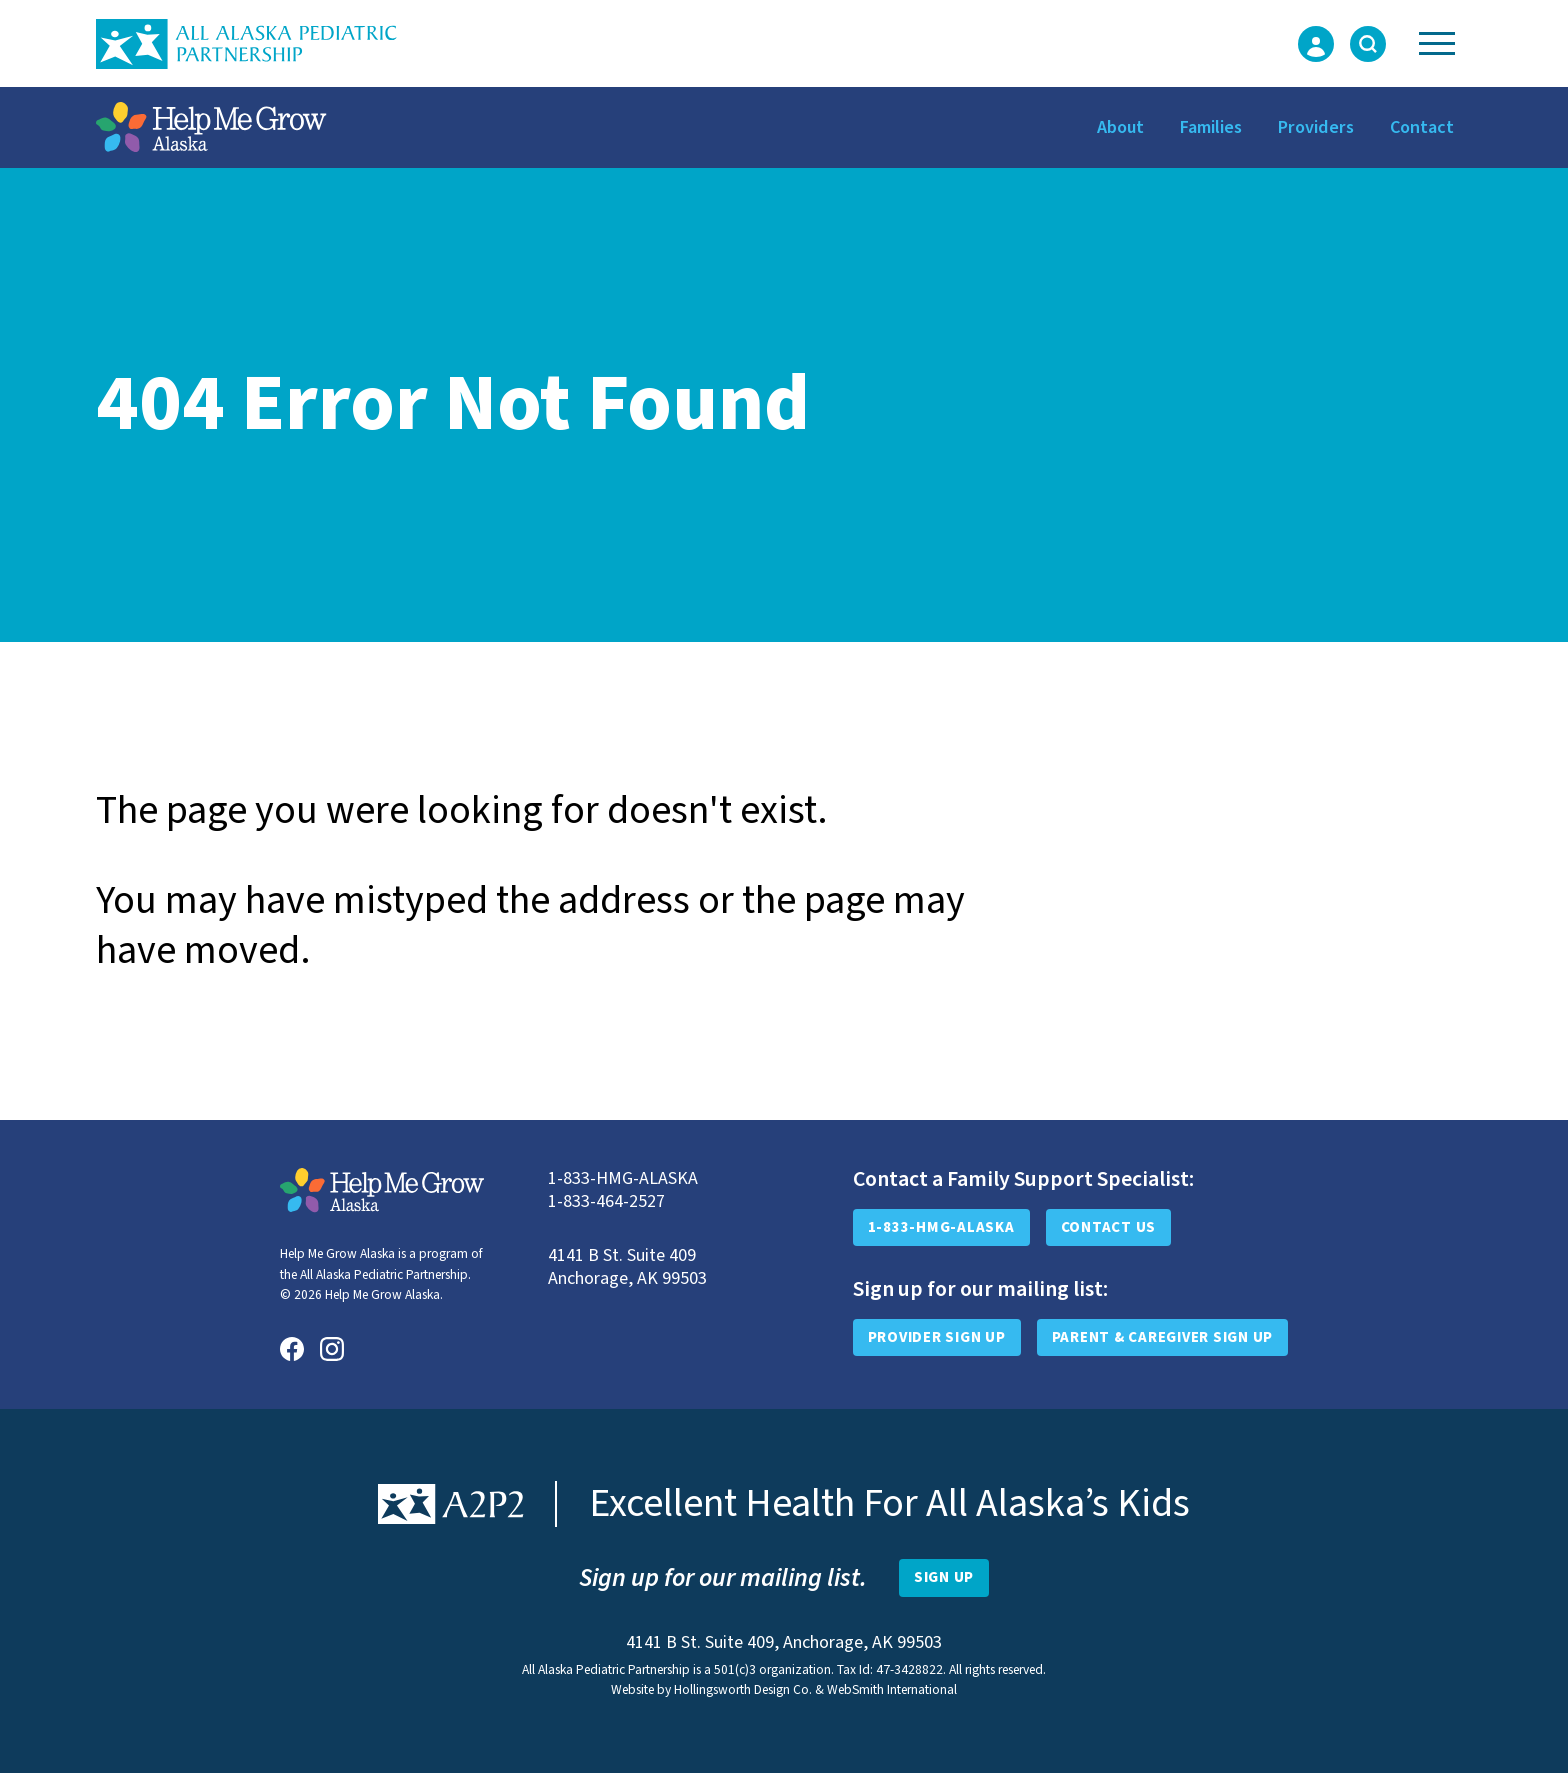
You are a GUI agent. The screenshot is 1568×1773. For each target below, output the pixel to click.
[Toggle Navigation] (1437, 43)
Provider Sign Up (937, 1337)
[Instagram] (332, 1349)
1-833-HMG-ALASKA (941, 1227)
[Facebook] (292, 1349)
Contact (1422, 127)
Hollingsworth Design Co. (743, 1689)
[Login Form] (1316, 44)
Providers (1316, 127)
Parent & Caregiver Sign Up (1163, 1337)
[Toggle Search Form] (1368, 44)
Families (1211, 127)
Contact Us (1109, 1227)
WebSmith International (892, 1689)
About (1120, 127)
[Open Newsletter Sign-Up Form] (944, 1578)
